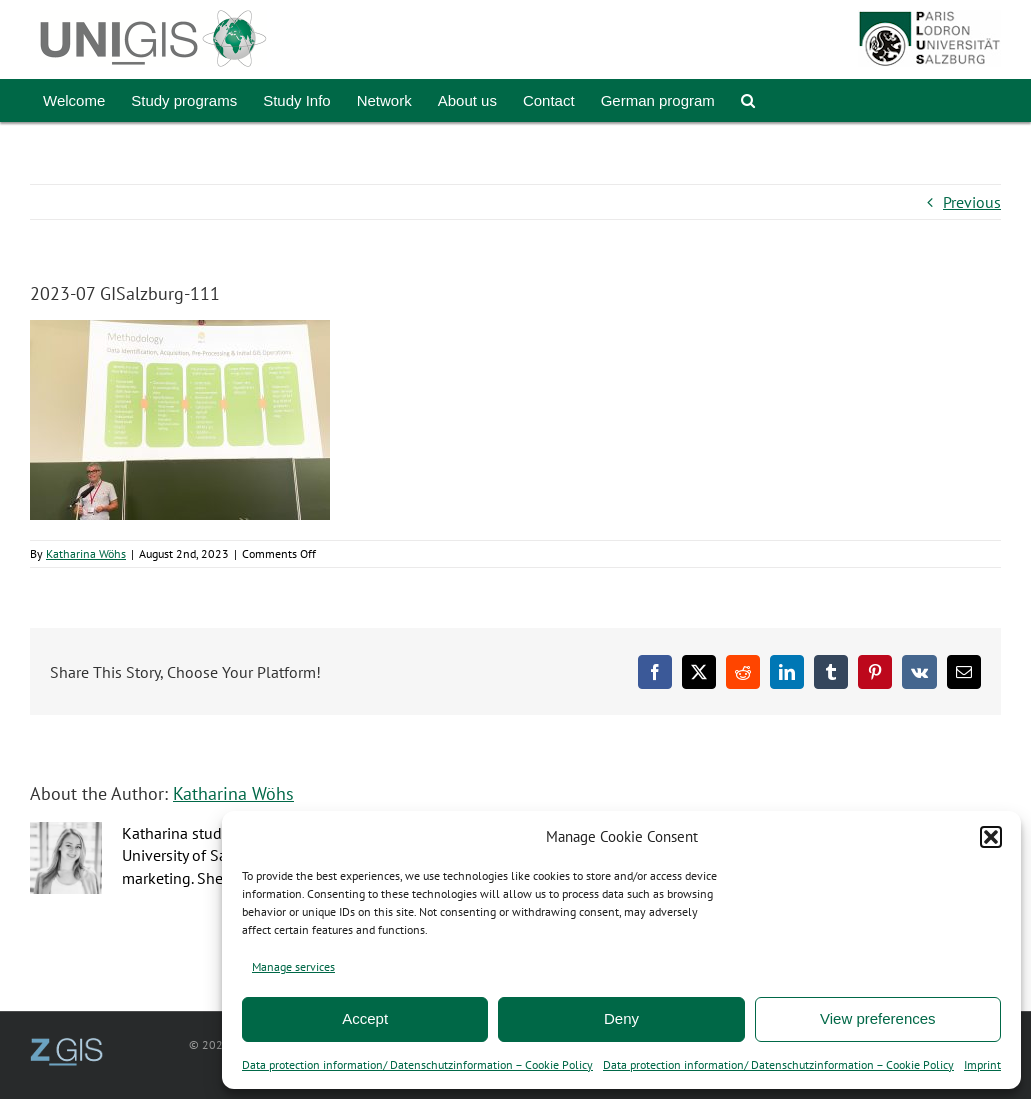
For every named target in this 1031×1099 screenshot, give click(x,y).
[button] (991, 837)
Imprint (982, 1064)
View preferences (878, 1018)
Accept (365, 1018)
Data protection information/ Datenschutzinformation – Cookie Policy (417, 1064)
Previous (972, 202)
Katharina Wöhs (86, 553)
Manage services (293, 966)
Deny (621, 1018)
